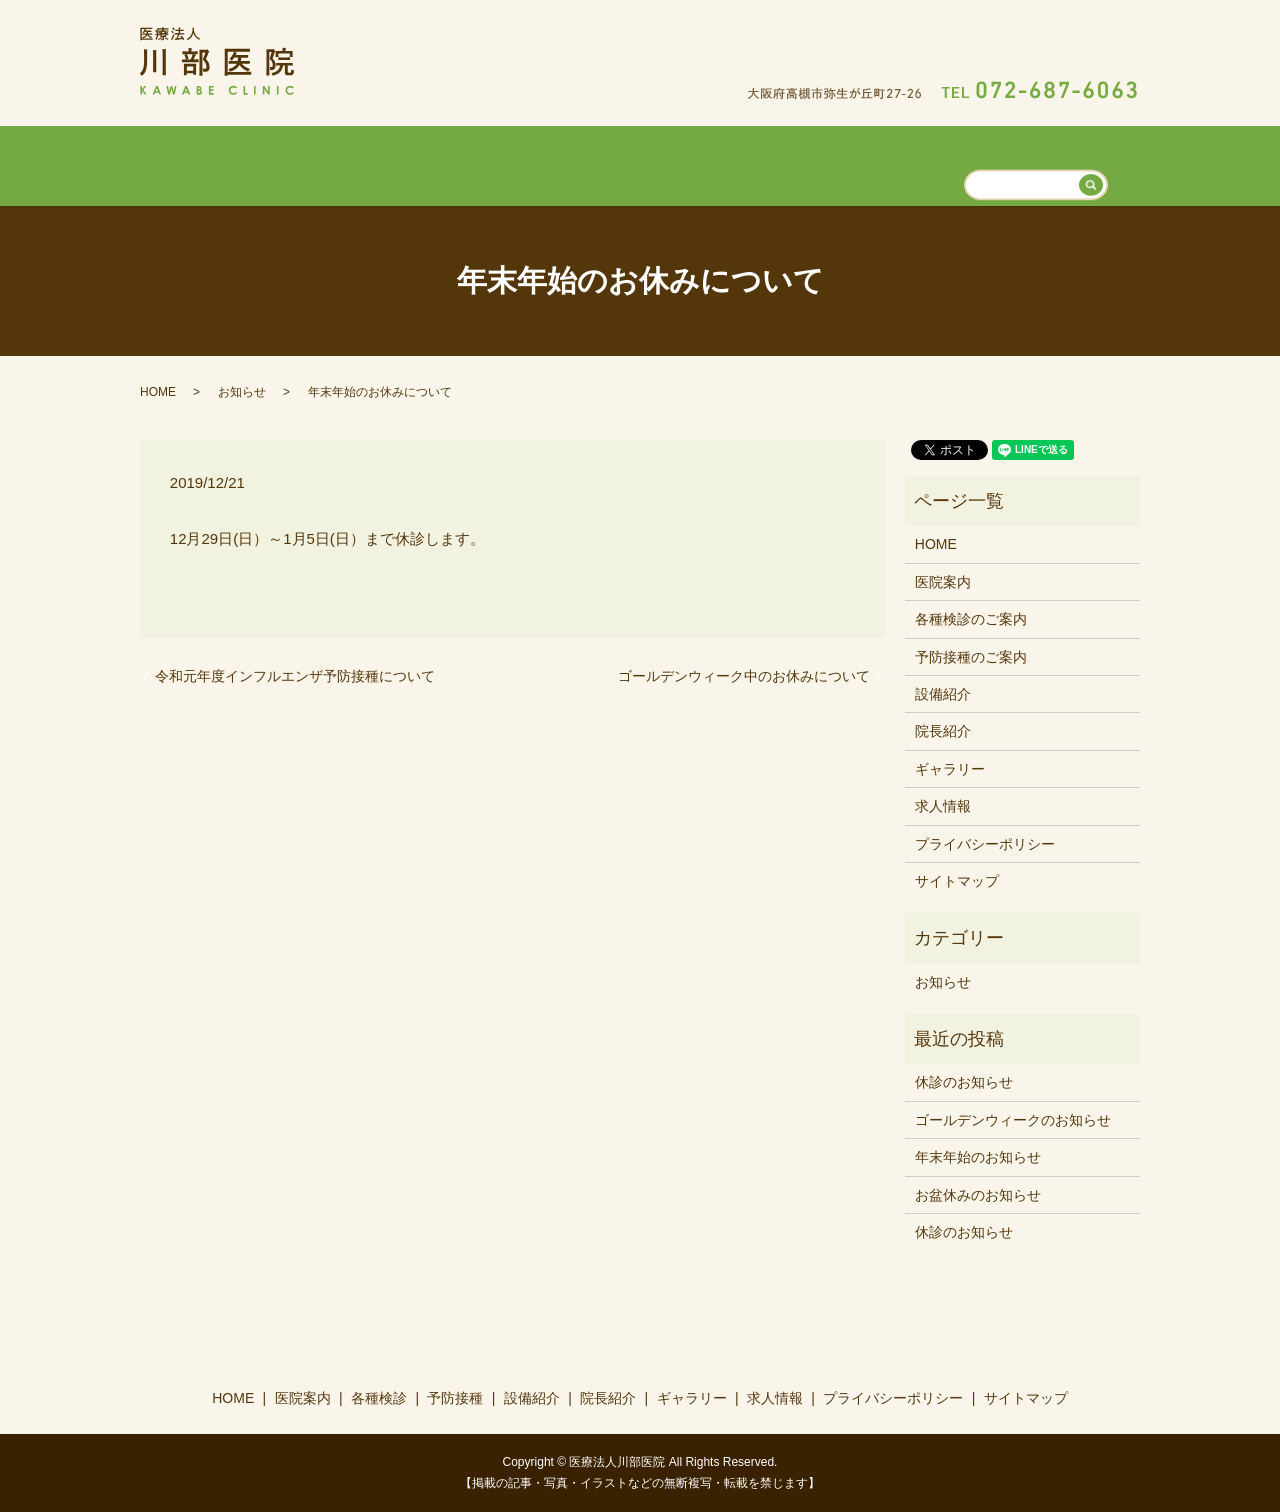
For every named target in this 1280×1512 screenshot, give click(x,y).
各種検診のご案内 (971, 618)
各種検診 (492, 163)
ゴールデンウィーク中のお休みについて (744, 675)
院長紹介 (760, 163)
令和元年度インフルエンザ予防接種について (295, 675)
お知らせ (242, 390)
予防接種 (581, 163)
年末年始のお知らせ (978, 1156)
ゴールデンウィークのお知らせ (1013, 1118)
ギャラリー (857, 163)
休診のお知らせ (964, 1081)
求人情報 (954, 163)
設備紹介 (671, 163)
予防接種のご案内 (971, 655)
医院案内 (402, 163)
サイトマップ (957, 880)
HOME (319, 163)
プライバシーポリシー (985, 842)
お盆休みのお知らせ (978, 1193)
